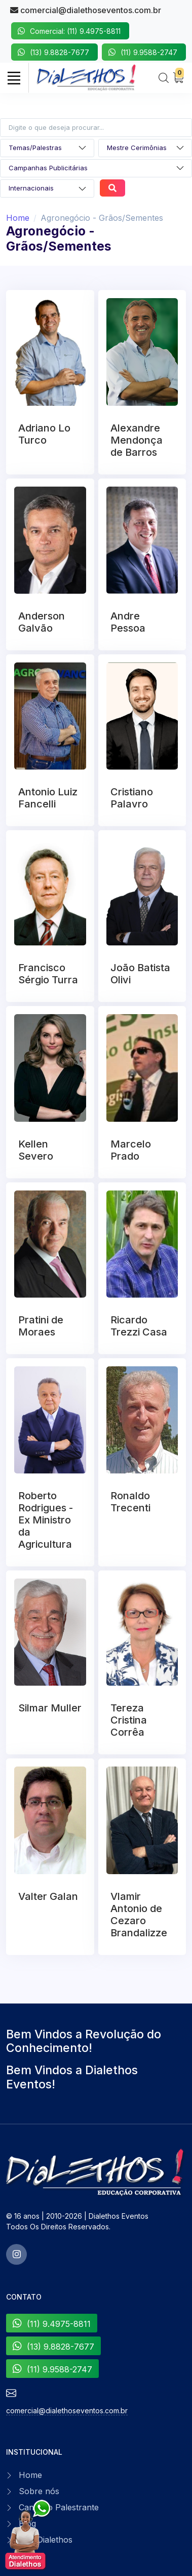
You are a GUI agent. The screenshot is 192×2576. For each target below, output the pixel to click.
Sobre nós (39, 2491)
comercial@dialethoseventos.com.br (85, 10)
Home (17, 218)
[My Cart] (178, 78)
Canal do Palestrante (59, 2507)
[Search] (164, 78)
